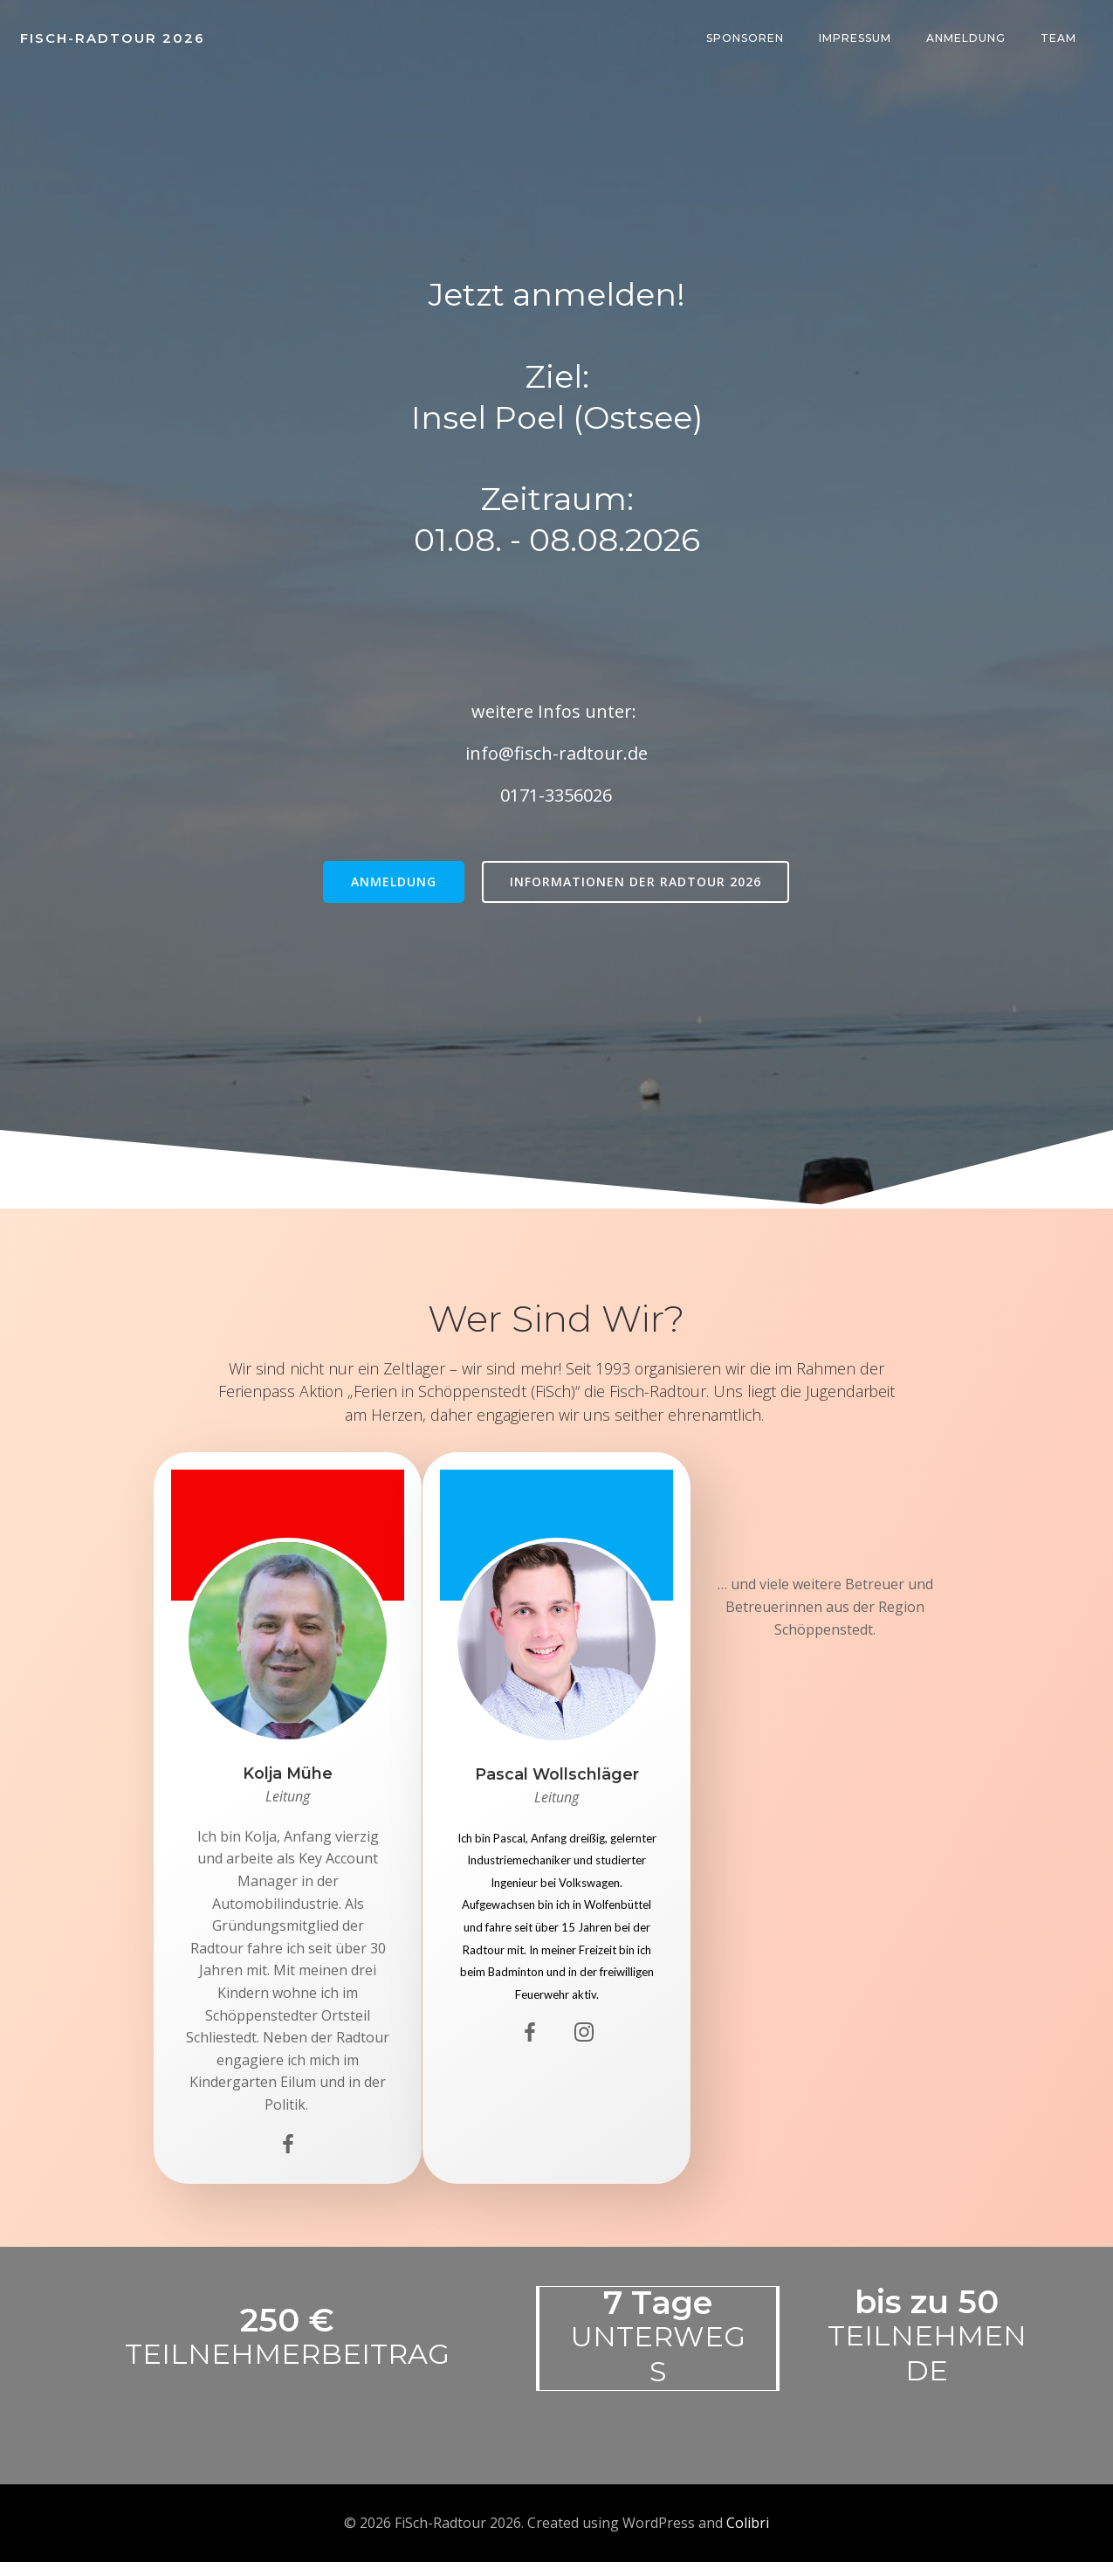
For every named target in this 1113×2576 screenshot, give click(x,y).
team (1059, 38)
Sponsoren (746, 38)
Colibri (747, 2536)
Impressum (856, 38)
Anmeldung (967, 38)
